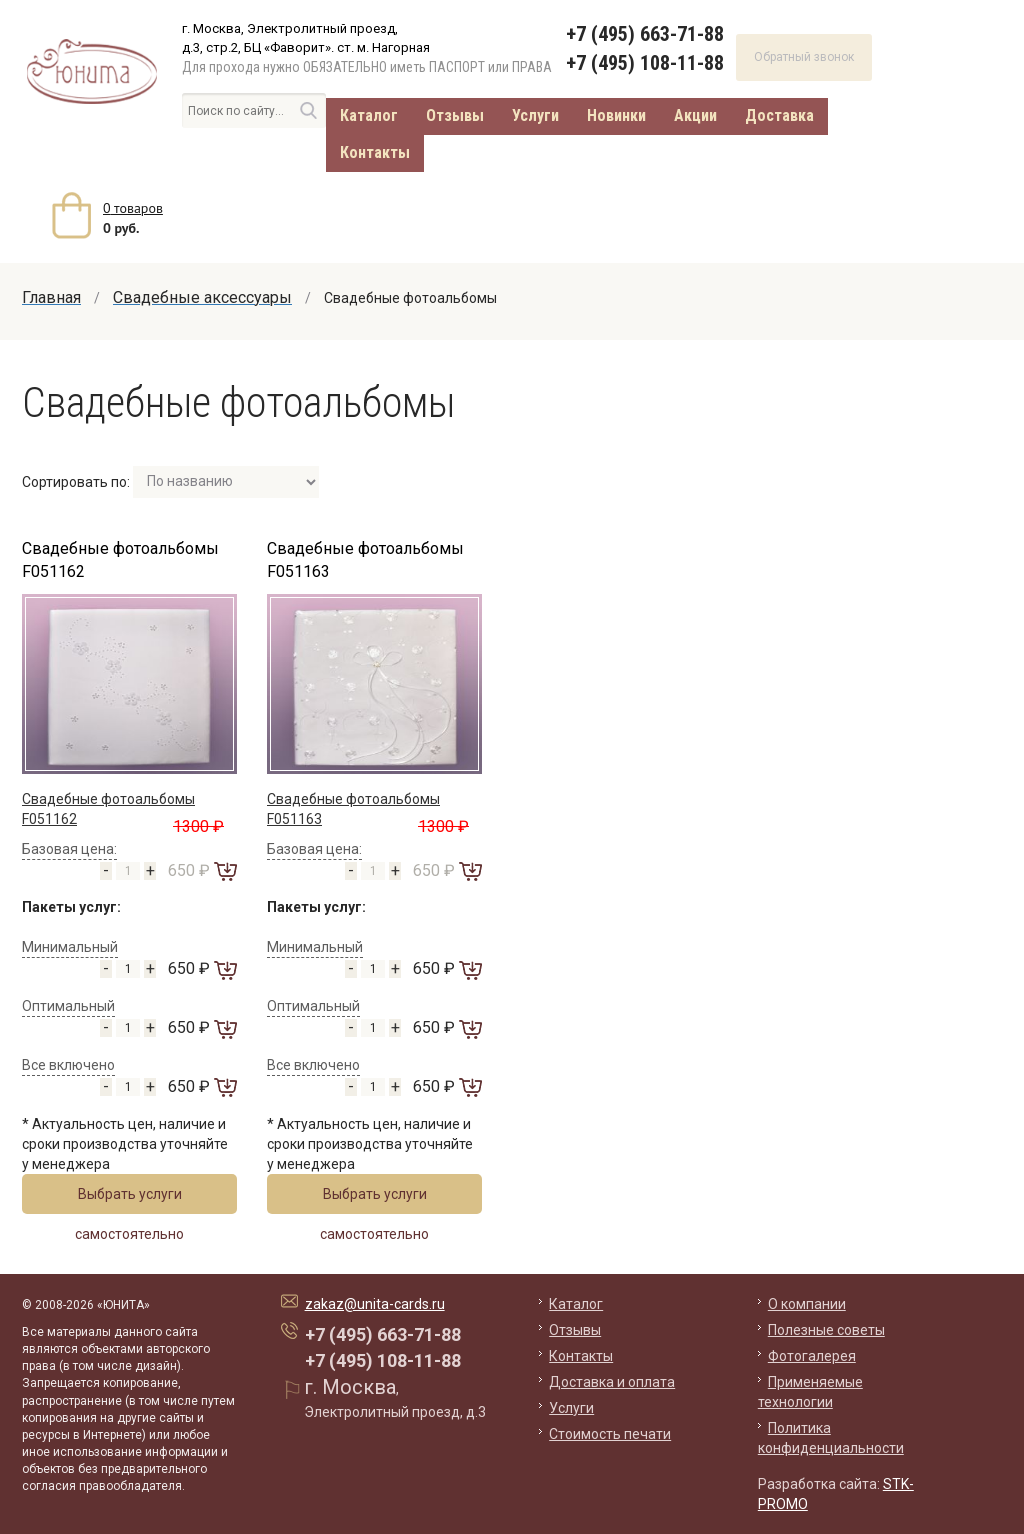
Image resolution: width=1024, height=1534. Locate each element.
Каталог (369, 115)
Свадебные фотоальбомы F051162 (120, 560)
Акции (695, 115)
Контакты (375, 152)
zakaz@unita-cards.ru (375, 1304)
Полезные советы (826, 1330)
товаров (133, 208)
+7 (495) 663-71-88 (645, 34)
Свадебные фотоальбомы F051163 (365, 560)
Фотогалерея (812, 1356)
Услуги (535, 115)
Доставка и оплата (612, 1382)
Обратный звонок (804, 57)
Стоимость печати (610, 1434)
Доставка (779, 115)
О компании (807, 1304)
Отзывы (455, 115)
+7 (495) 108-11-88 (645, 63)
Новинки (616, 115)
